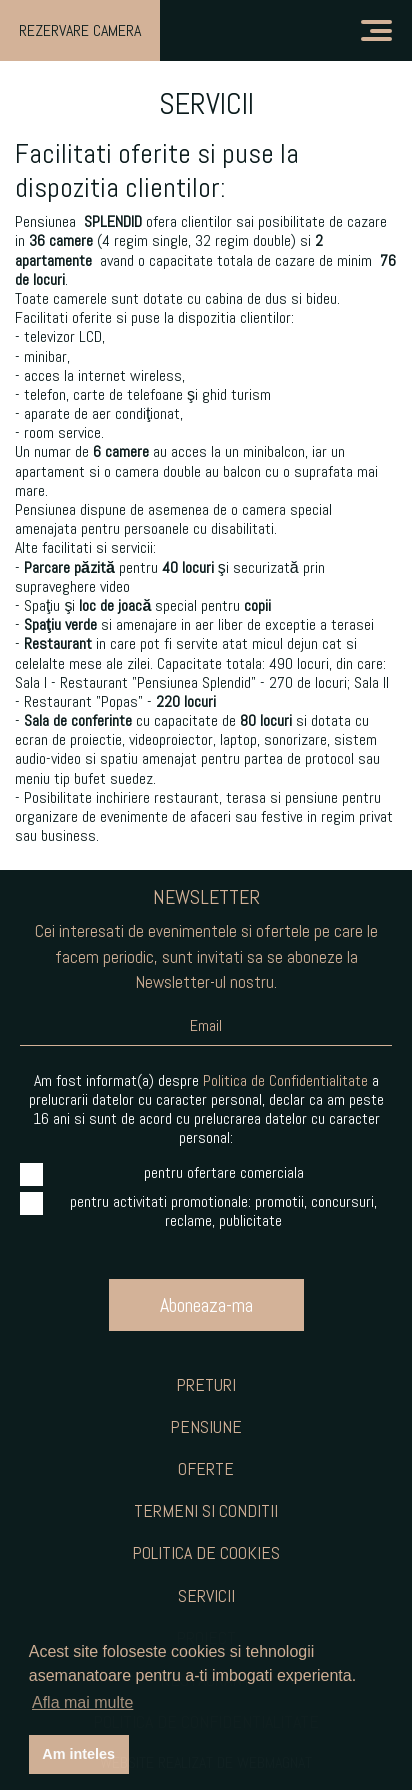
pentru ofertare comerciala (162, 1172)
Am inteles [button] (78, 1754)
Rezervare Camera (80, 30)
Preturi (206, 1384)
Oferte (206, 1468)
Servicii (206, 1595)
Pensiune (206, 1426)
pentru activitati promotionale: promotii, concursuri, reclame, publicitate (198, 1211)
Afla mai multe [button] (82, 1702)
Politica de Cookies (206, 1552)
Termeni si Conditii (206, 1510)
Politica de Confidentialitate (285, 1080)
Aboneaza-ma (206, 1305)
